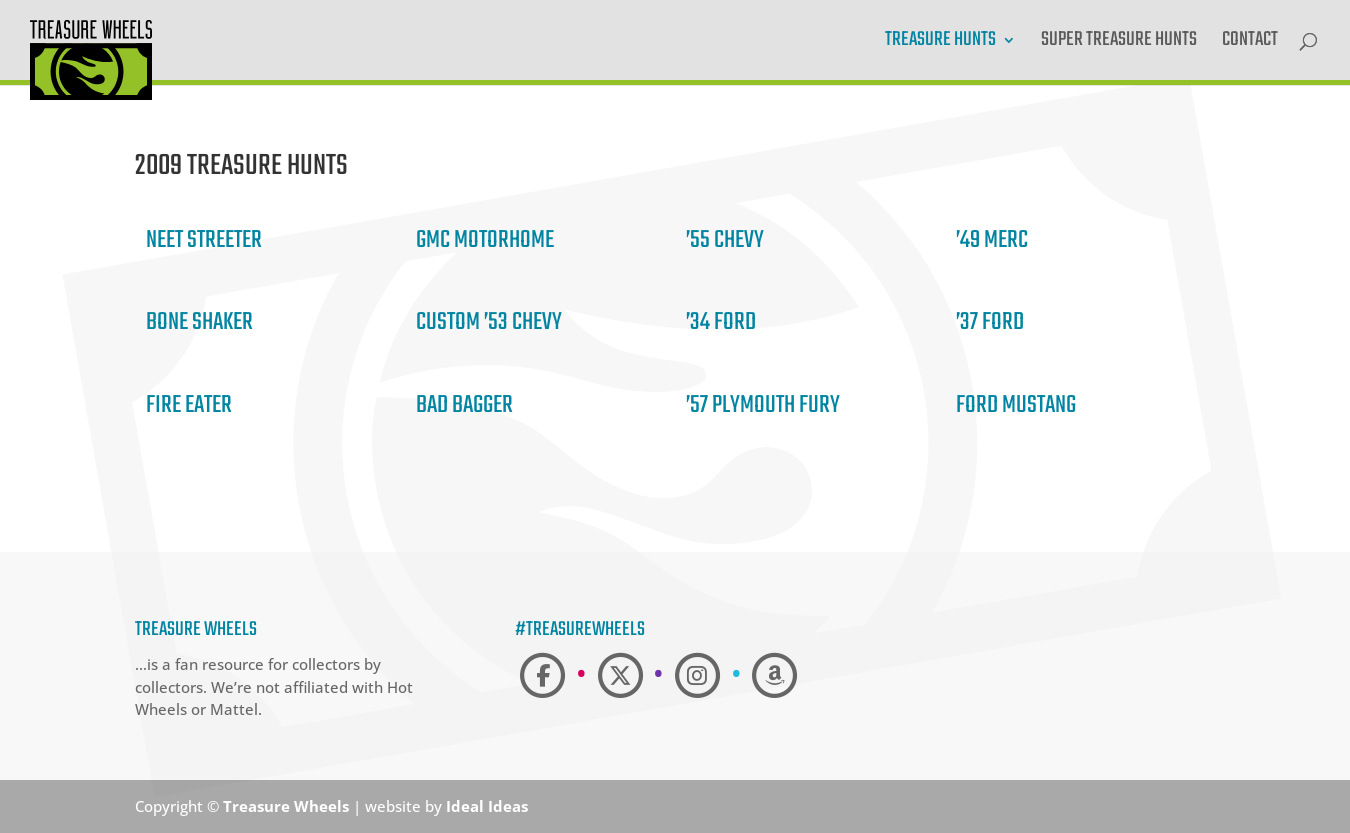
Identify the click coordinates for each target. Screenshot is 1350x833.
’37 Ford (990, 322)
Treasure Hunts (940, 44)
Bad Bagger (464, 405)
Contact (1250, 44)
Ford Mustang (1016, 405)
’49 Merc (992, 240)
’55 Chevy (725, 240)
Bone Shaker (199, 322)
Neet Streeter (204, 240)
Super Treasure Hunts (1119, 44)
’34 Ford (721, 322)
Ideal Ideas (487, 806)
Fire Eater (189, 405)
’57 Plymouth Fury (763, 405)
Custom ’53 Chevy (489, 322)
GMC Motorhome (485, 240)
